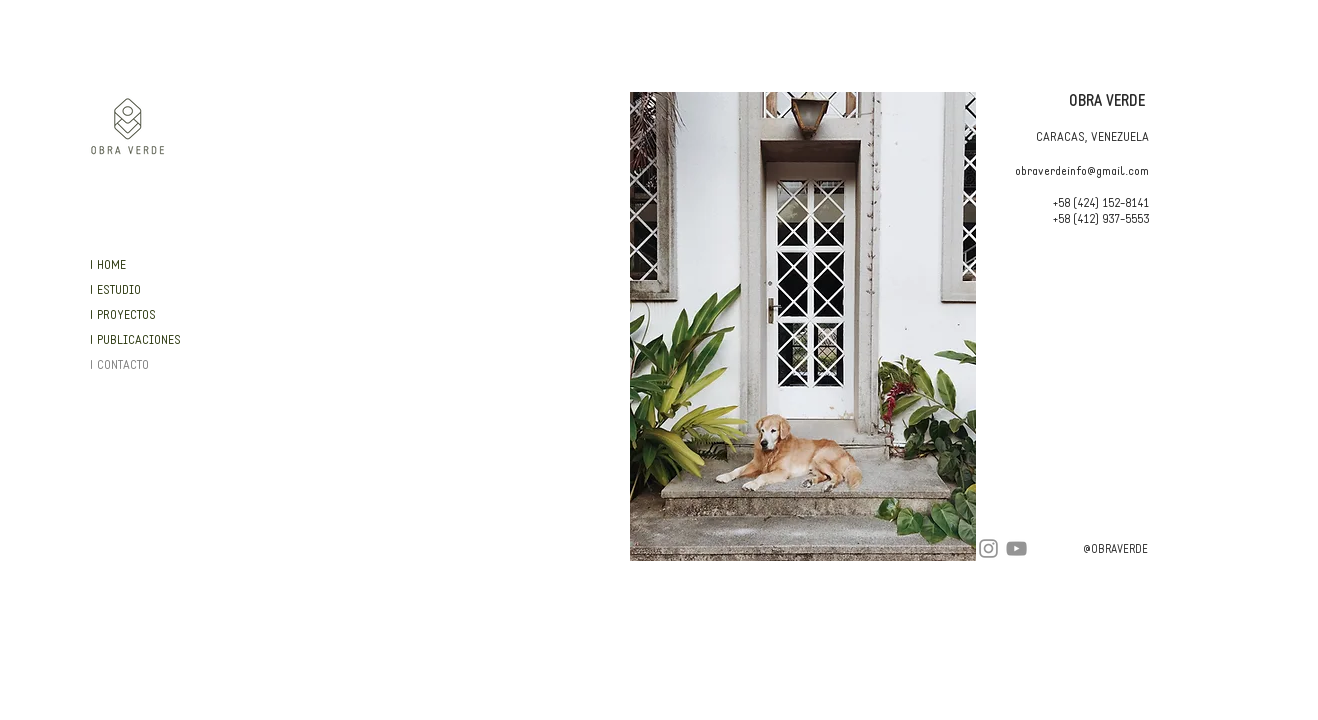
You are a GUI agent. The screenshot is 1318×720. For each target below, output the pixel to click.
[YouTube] (1016, 548)
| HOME (107, 265)
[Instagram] (988, 548)
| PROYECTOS (122, 315)
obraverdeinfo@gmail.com (1082, 171)
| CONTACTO (119, 365)
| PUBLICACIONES (135, 340)
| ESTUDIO (115, 290)
